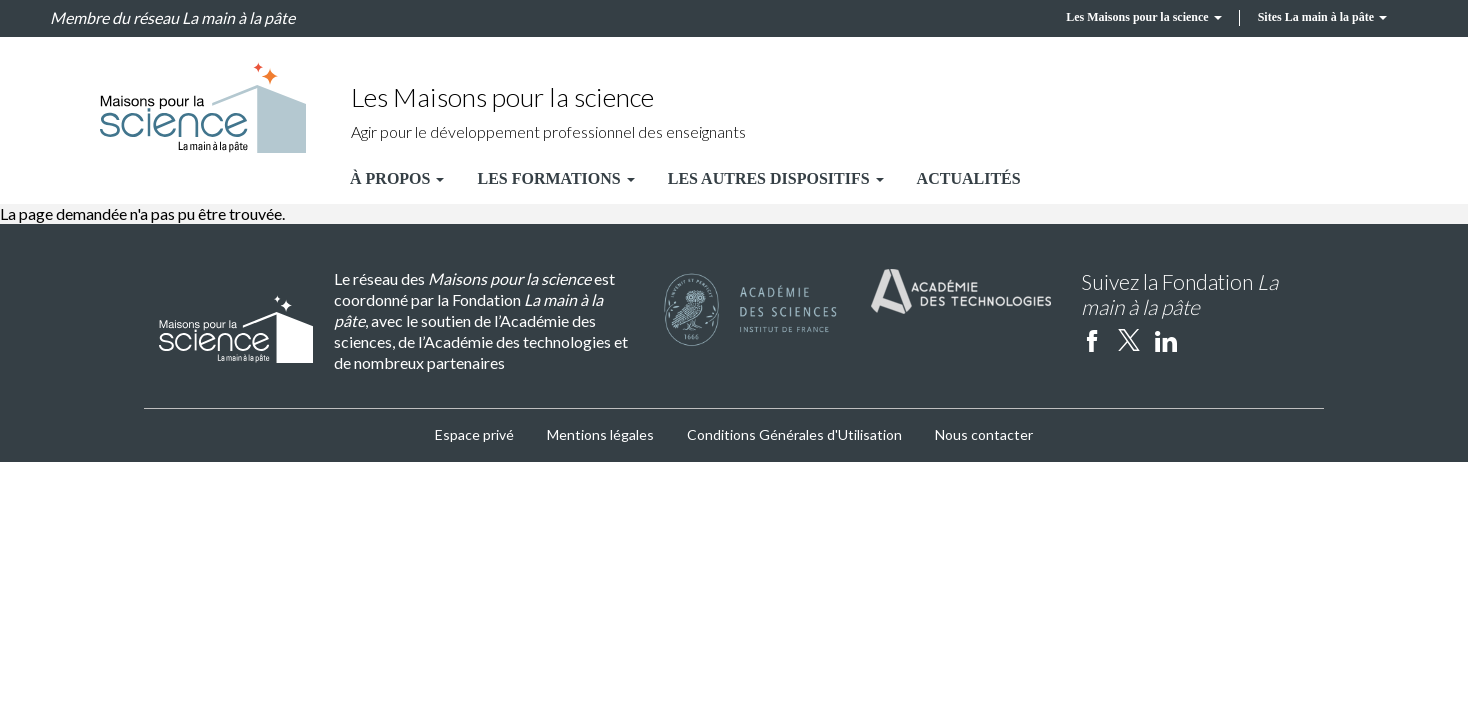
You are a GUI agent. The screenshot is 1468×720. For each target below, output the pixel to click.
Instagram (1203, 340)
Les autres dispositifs (776, 178)
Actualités (969, 178)
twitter (1129, 340)
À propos (397, 178)
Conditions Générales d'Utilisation (794, 434)
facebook (1092, 340)
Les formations (555, 178)
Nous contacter (984, 434)
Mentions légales (600, 434)
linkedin (1166, 340)
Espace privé (474, 434)
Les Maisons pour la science (1143, 17)
